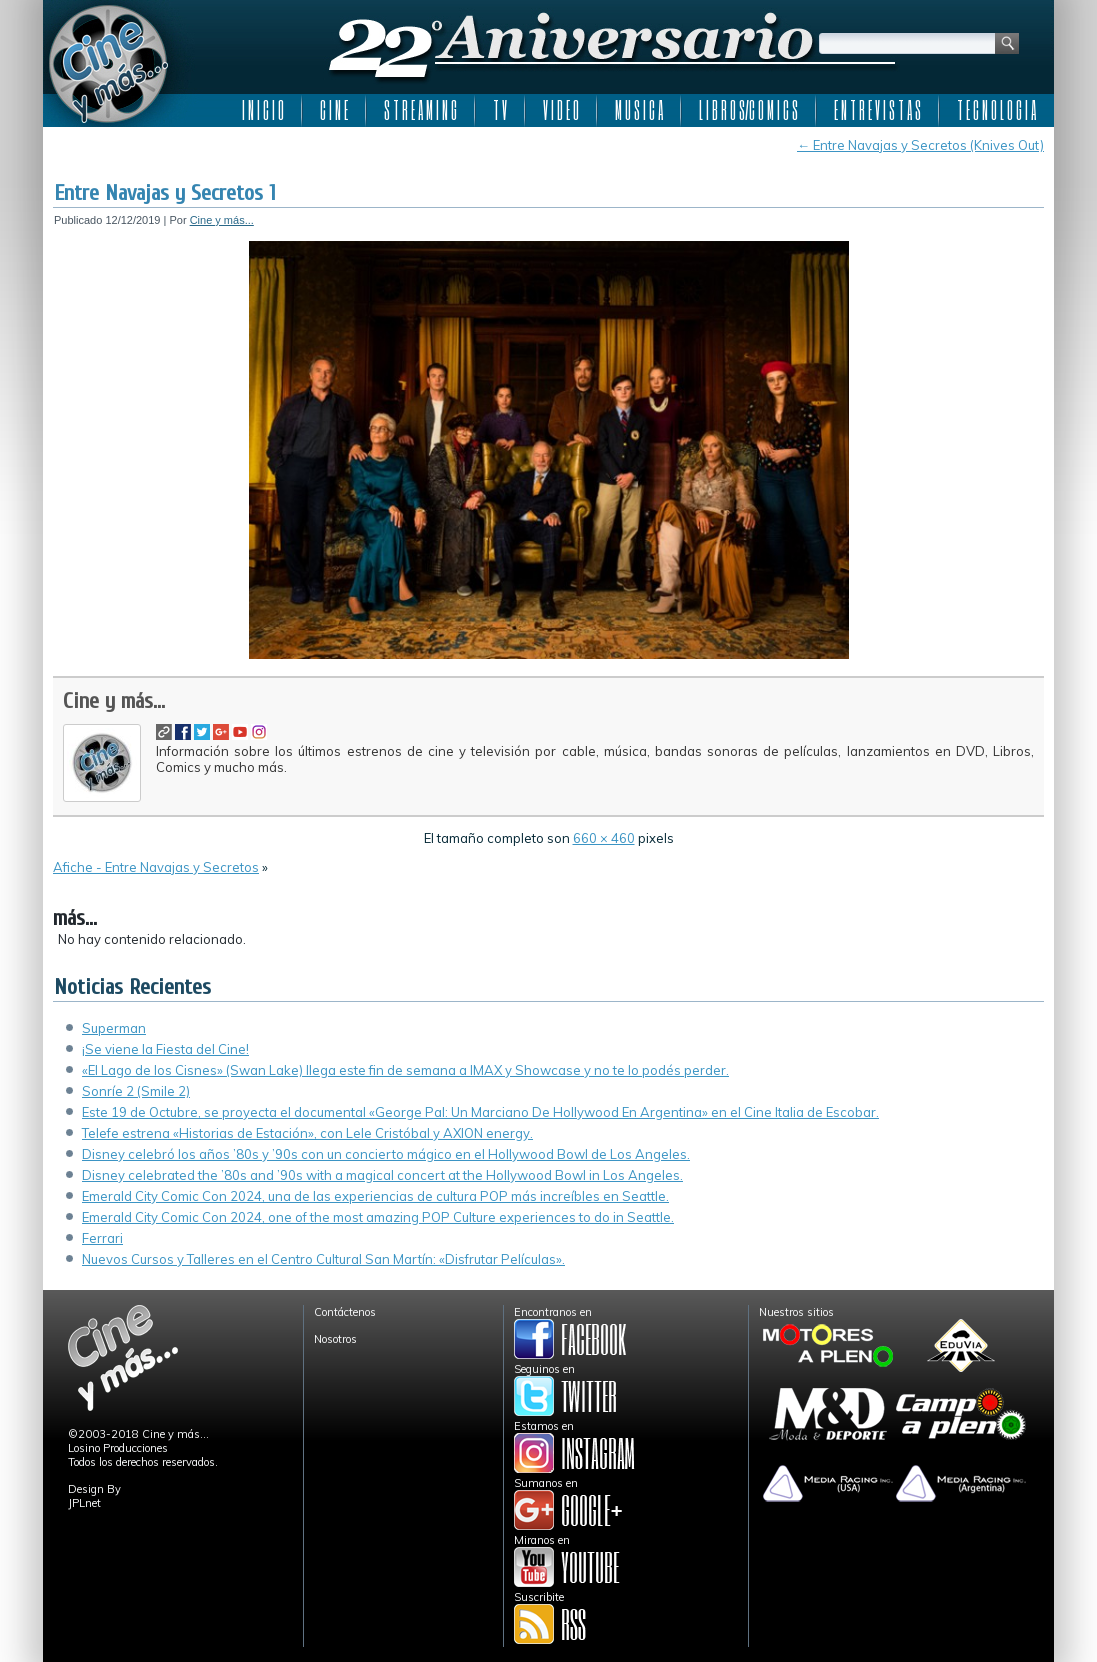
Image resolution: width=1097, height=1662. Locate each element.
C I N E (334, 110)
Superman (114, 1028)
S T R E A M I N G (420, 110)
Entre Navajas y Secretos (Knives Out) (920, 145)
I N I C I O (263, 110)
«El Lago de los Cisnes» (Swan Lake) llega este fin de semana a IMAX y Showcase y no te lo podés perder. (405, 1070)
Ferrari (102, 1238)
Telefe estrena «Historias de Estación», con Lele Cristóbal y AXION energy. (307, 1133)
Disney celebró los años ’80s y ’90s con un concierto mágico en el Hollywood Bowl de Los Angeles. (386, 1154)
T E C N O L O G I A (996, 110)
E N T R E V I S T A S (877, 110)
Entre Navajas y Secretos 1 (165, 193)
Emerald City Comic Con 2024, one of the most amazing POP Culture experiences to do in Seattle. (378, 1217)
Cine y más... (222, 220)
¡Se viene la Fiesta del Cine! (165, 1049)
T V (500, 110)
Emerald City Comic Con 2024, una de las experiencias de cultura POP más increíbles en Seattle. (375, 1196)
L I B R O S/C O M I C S (748, 110)
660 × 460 (604, 838)
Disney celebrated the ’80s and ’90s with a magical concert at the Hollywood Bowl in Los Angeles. (382, 1175)
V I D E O (561, 110)
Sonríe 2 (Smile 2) (136, 1091)
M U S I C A (639, 110)
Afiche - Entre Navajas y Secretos (156, 867)
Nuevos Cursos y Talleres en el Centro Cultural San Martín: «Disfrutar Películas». (323, 1259)
